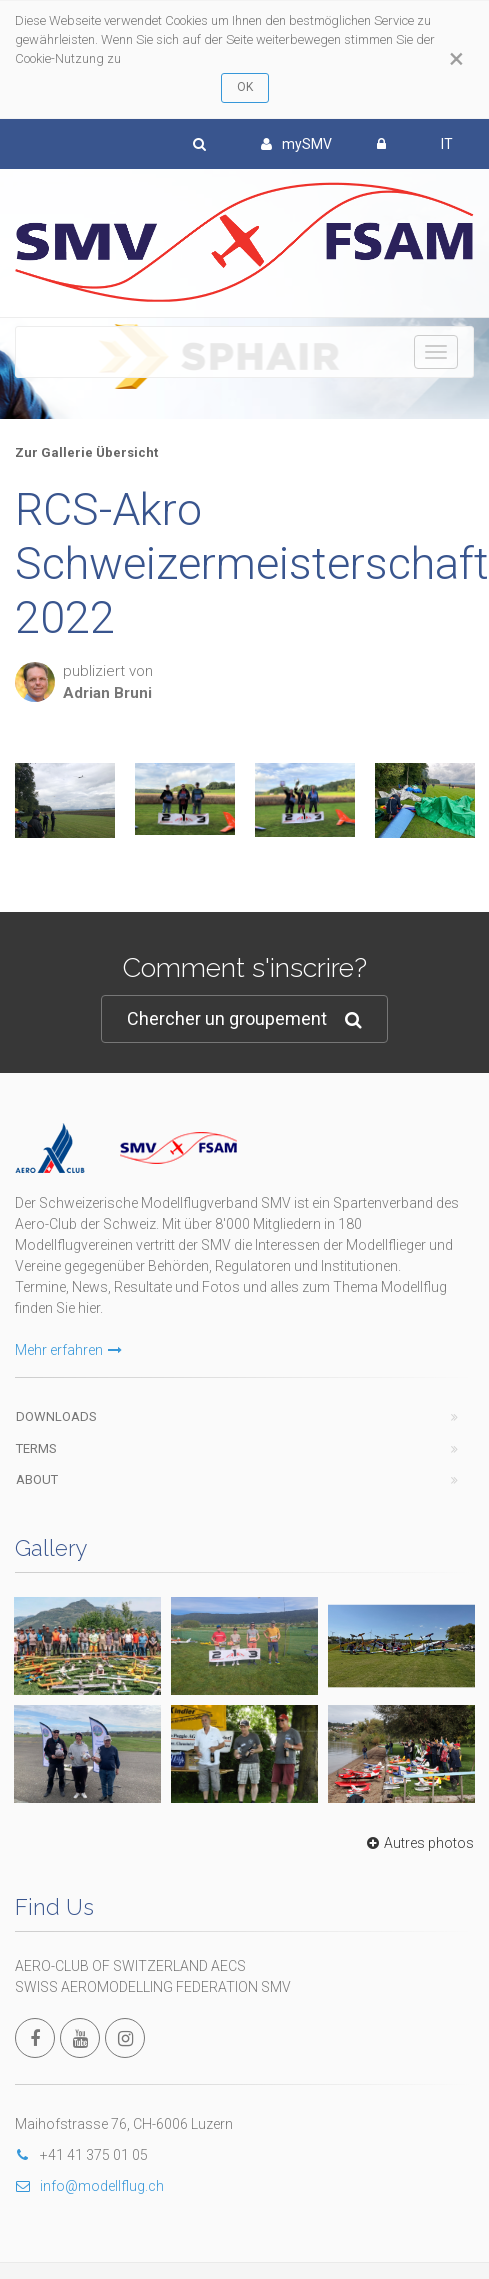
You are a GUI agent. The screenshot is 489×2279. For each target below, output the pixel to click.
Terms (36, 1448)
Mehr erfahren (68, 1350)
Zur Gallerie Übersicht (86, 452)
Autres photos (418, 1843)
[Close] (456, 59)
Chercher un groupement (244, 1019)
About (37, 1479)
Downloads (56, 1416)
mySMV (296, 144)
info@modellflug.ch (89, 2186)
